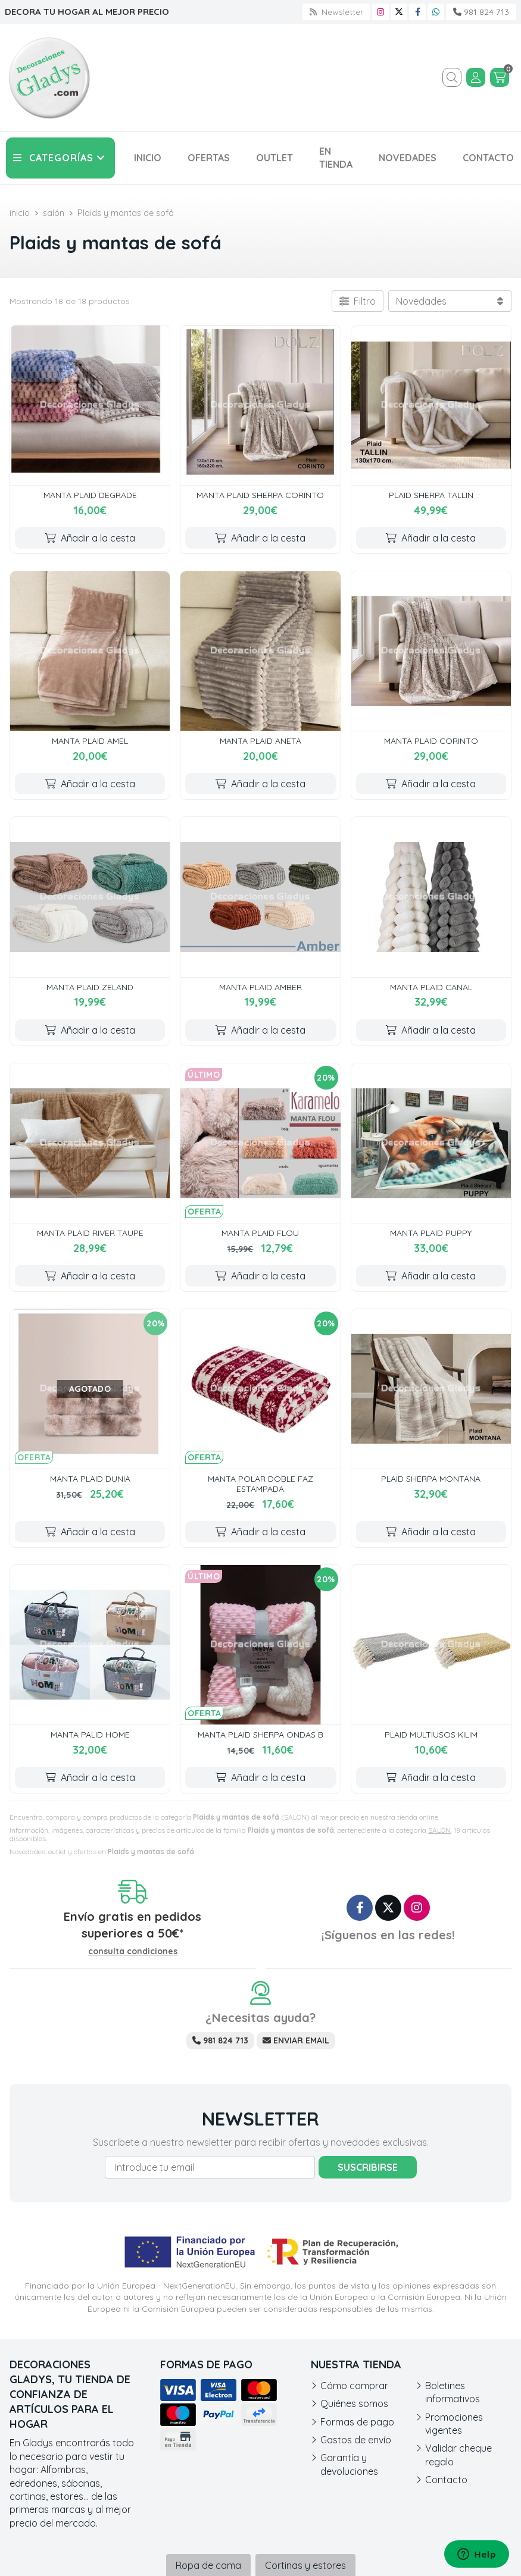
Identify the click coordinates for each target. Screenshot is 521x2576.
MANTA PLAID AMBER (260, 987)
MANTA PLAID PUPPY (431, 1233)
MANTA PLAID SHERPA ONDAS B (260, 1734)
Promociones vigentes (454, 2423)
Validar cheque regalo (458, 2454)
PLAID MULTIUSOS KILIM (431, 1734)
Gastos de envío (355, 2440)
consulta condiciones (132, 1951)
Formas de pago (357, 2422)
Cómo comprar (354, 2386)
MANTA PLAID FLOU (260, 1233)
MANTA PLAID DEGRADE (90, 495)
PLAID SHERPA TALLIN (431, 495)
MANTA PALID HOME (90, 1734)
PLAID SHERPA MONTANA (431, 1478)
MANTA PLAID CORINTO (431, 740)
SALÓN (439, 1830)
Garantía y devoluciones (349, 2464)
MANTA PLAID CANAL (431, 987)
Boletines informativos (452, 2392)
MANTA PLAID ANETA (260, 740)
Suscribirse (368, 2167)
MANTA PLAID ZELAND (89, 987)
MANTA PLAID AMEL (90, 740)
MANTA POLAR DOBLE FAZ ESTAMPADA (260, 1483)
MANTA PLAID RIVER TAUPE (90, 1233)
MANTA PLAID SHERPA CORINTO (260, 495)
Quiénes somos (354, 2403)
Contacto (446, 2480)
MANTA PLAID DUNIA (90, 1478)
